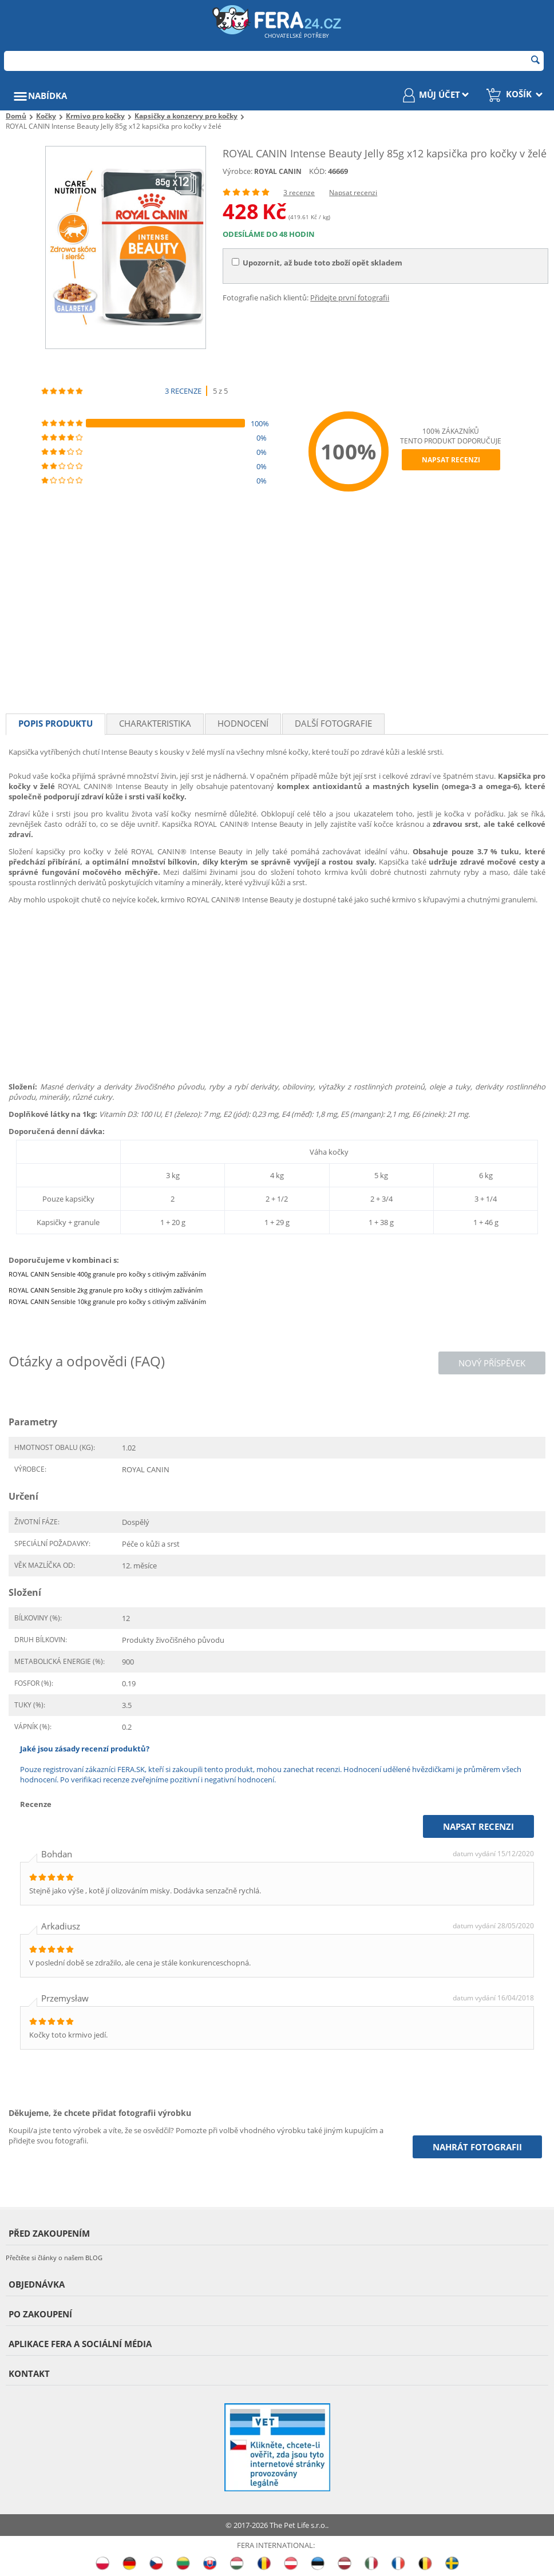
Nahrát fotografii (477, 2147)
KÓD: (317, 171)
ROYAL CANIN (278, 171)
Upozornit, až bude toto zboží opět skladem (317, 262)
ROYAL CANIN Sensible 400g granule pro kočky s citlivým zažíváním (107, 1274)
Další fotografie (333, 723)
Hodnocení (242, 723)
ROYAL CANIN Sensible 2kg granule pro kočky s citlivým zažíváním (106, 1290)
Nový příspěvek (491, 1363)
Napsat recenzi (353, 192)
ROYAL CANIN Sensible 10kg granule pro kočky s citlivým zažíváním (107, 1301)
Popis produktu (55, 723)
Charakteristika (155, 723)
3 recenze (299, 192)
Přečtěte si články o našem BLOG (54, 2257)
